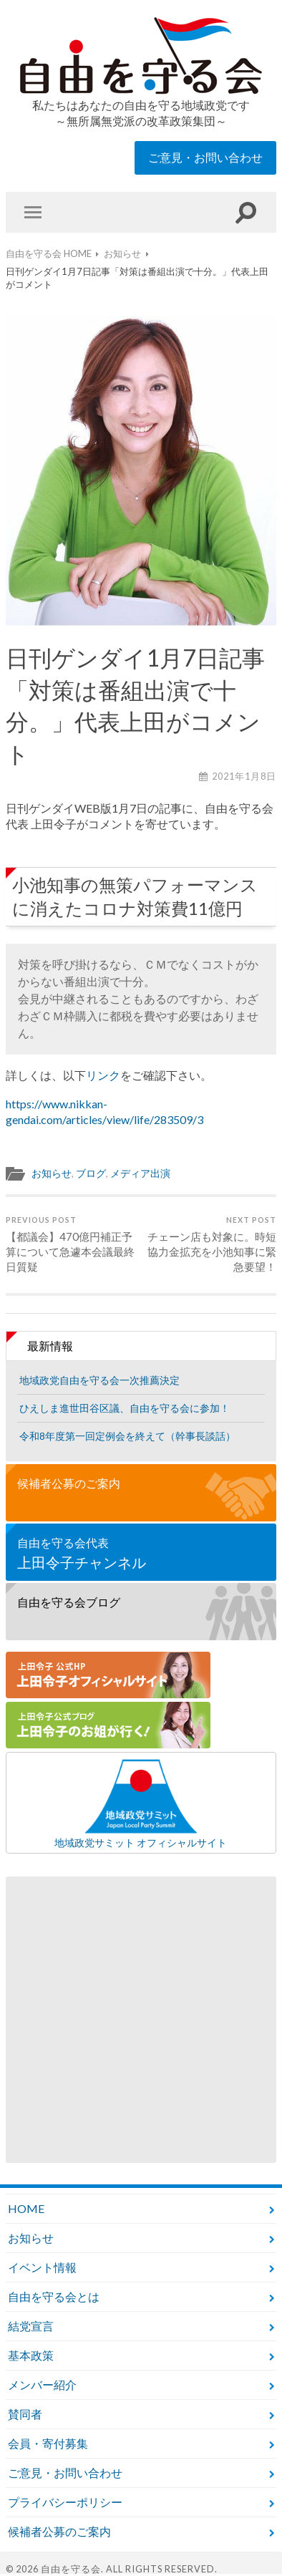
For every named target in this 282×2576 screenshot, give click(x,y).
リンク (103, 1075)
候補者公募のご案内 (68, 1483)
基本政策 (31, 2355)
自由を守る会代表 (141, 1554)
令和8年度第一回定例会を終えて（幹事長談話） (127, 1436)
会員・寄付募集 (48, 2443)
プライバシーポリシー (65, 2502)
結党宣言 (31, 2326)
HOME (26, 2208)
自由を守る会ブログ (68, 1602)
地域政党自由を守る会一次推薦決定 (99, 1380)
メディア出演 (140, 1173)
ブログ (91, 1173)
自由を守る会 (71, 2569)
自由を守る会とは (53, 2296)
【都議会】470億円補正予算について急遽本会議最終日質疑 (72, 1244)
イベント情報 (42, 2267)
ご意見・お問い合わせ (205, 157)
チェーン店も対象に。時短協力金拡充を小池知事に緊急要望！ (210, 1244)
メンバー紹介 (42, 2384)
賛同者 (25, 2414)
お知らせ (51, 1173)
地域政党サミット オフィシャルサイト (140, 1803)
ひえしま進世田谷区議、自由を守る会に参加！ (124, 1408)
